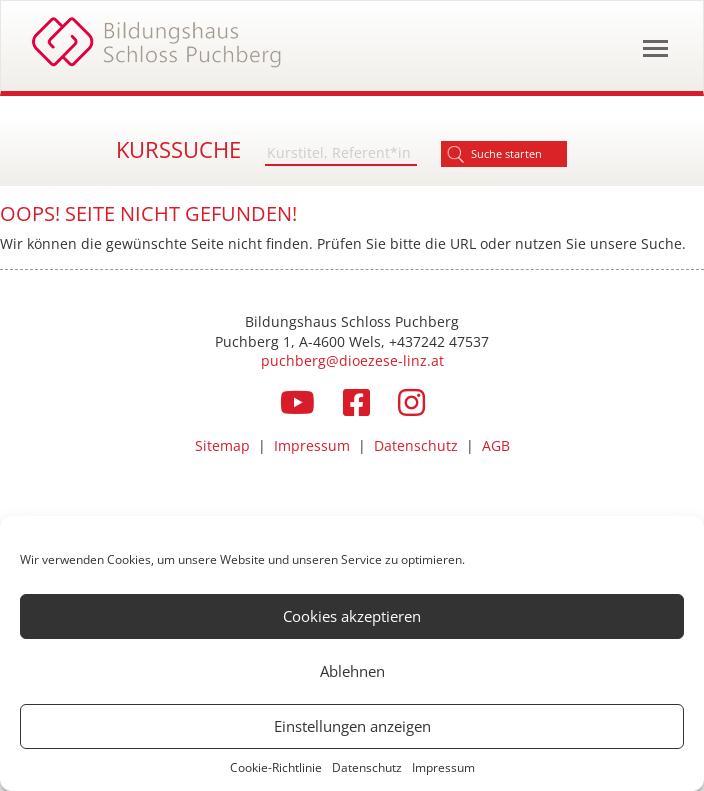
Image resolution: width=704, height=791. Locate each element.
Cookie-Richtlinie (276, 767)
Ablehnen (352, 671)
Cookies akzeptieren (352, 616)
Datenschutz (367, 767)
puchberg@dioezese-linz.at (352, 360)
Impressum (443, 767)
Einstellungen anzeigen (352, 726)
